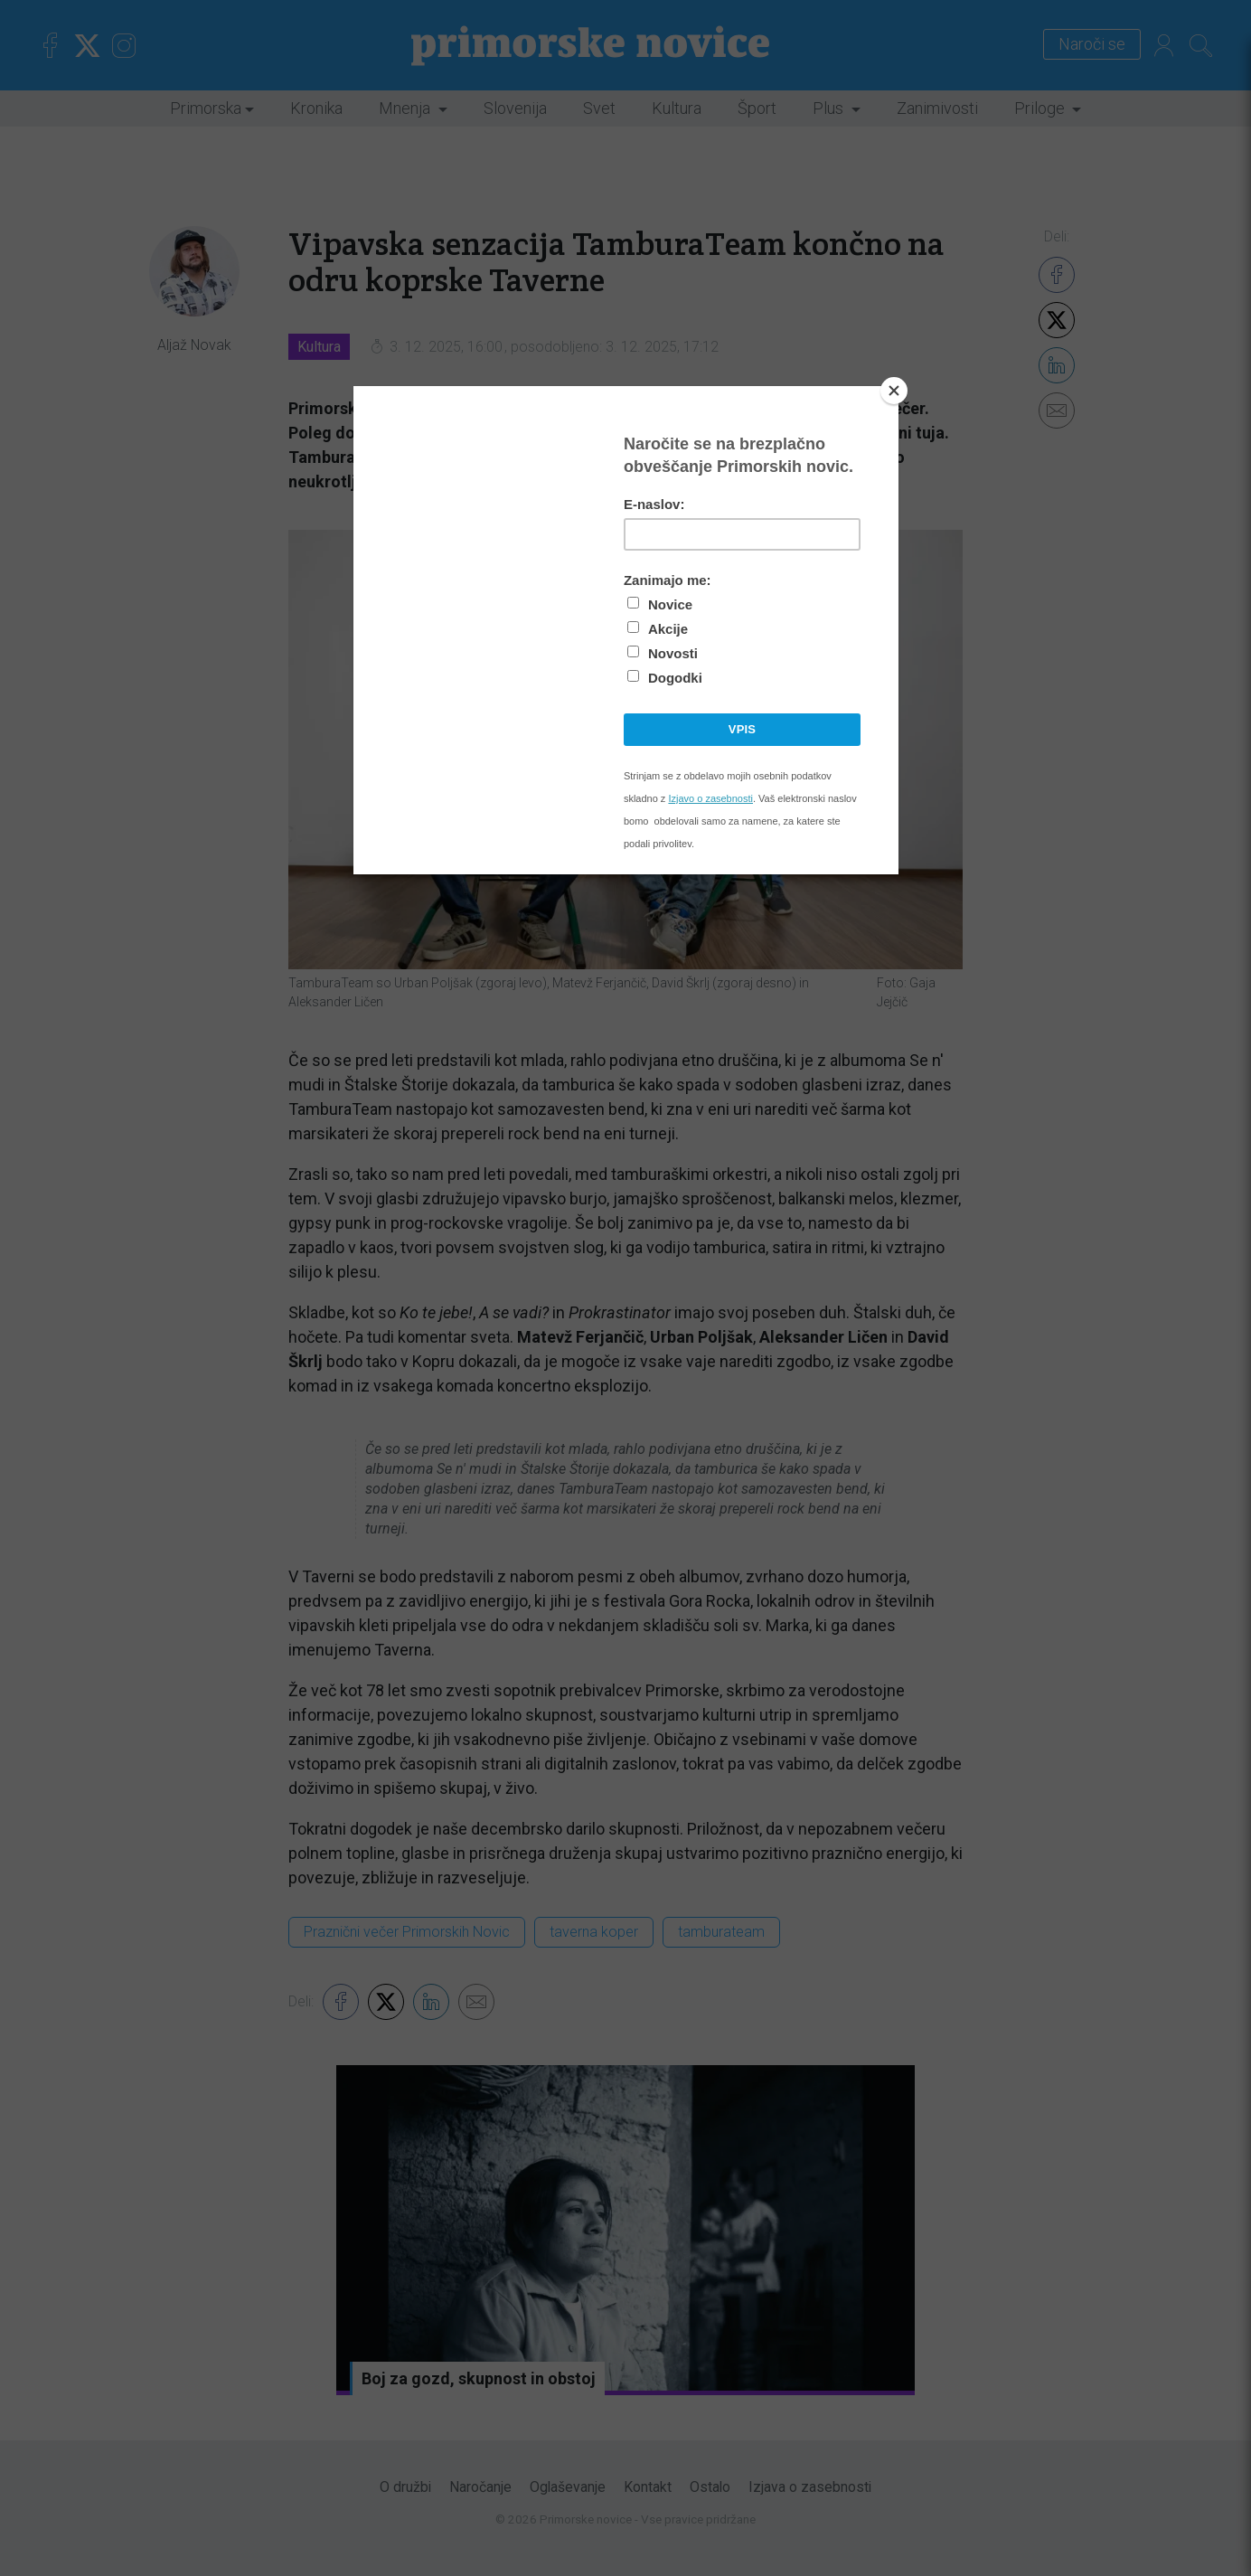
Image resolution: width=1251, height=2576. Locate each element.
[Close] (894, 390)
